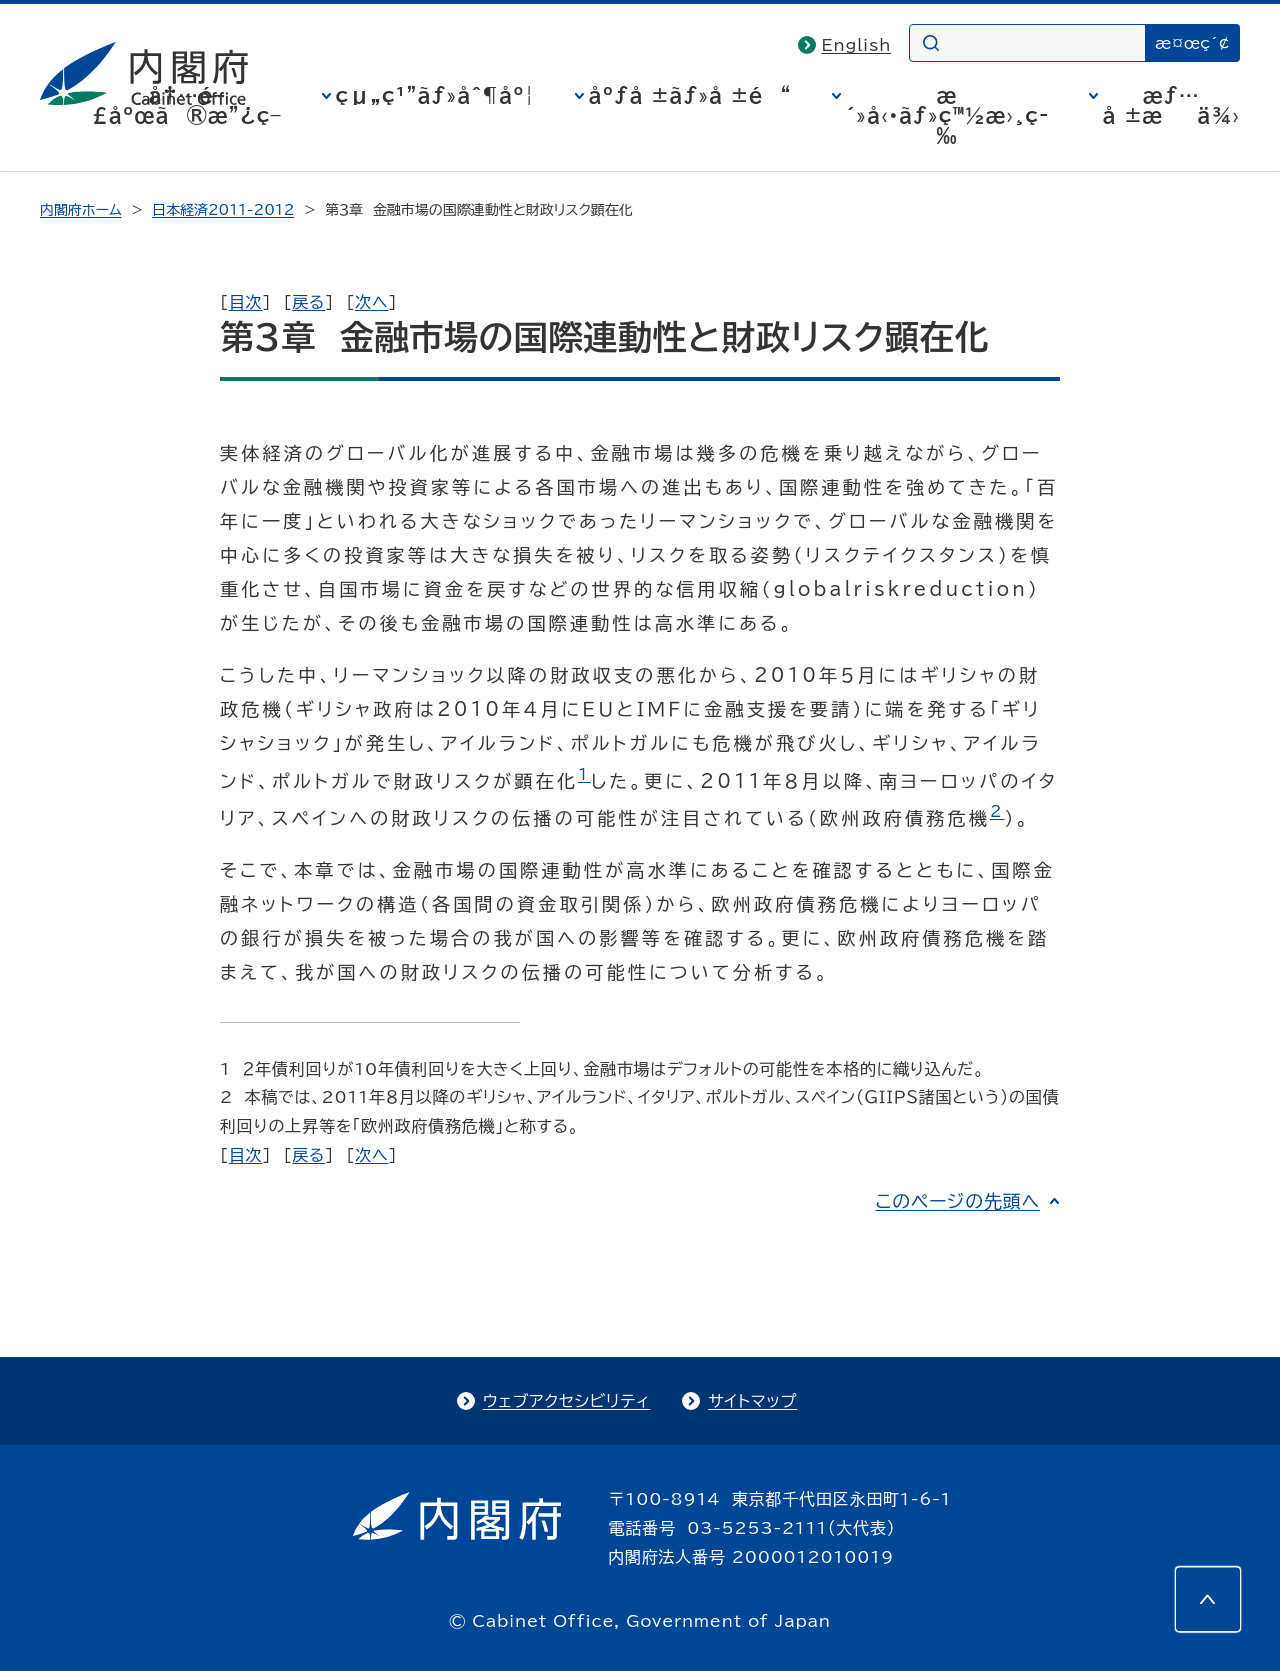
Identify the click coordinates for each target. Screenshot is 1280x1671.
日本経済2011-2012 (223, 210)
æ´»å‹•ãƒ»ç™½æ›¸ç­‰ (947, 115)
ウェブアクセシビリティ (566, 1401)
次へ (371, 302)
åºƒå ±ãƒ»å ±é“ (690, 95)
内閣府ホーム (80, 210)
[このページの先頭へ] (1208, 1599)
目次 (246, 302)
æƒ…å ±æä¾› (1171, 105)
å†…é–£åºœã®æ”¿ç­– (187, 105)
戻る (308, 302)
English (857, 45)
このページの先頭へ (957, 1201)
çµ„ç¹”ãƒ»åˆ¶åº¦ (435, 95)
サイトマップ (752, 1401)
